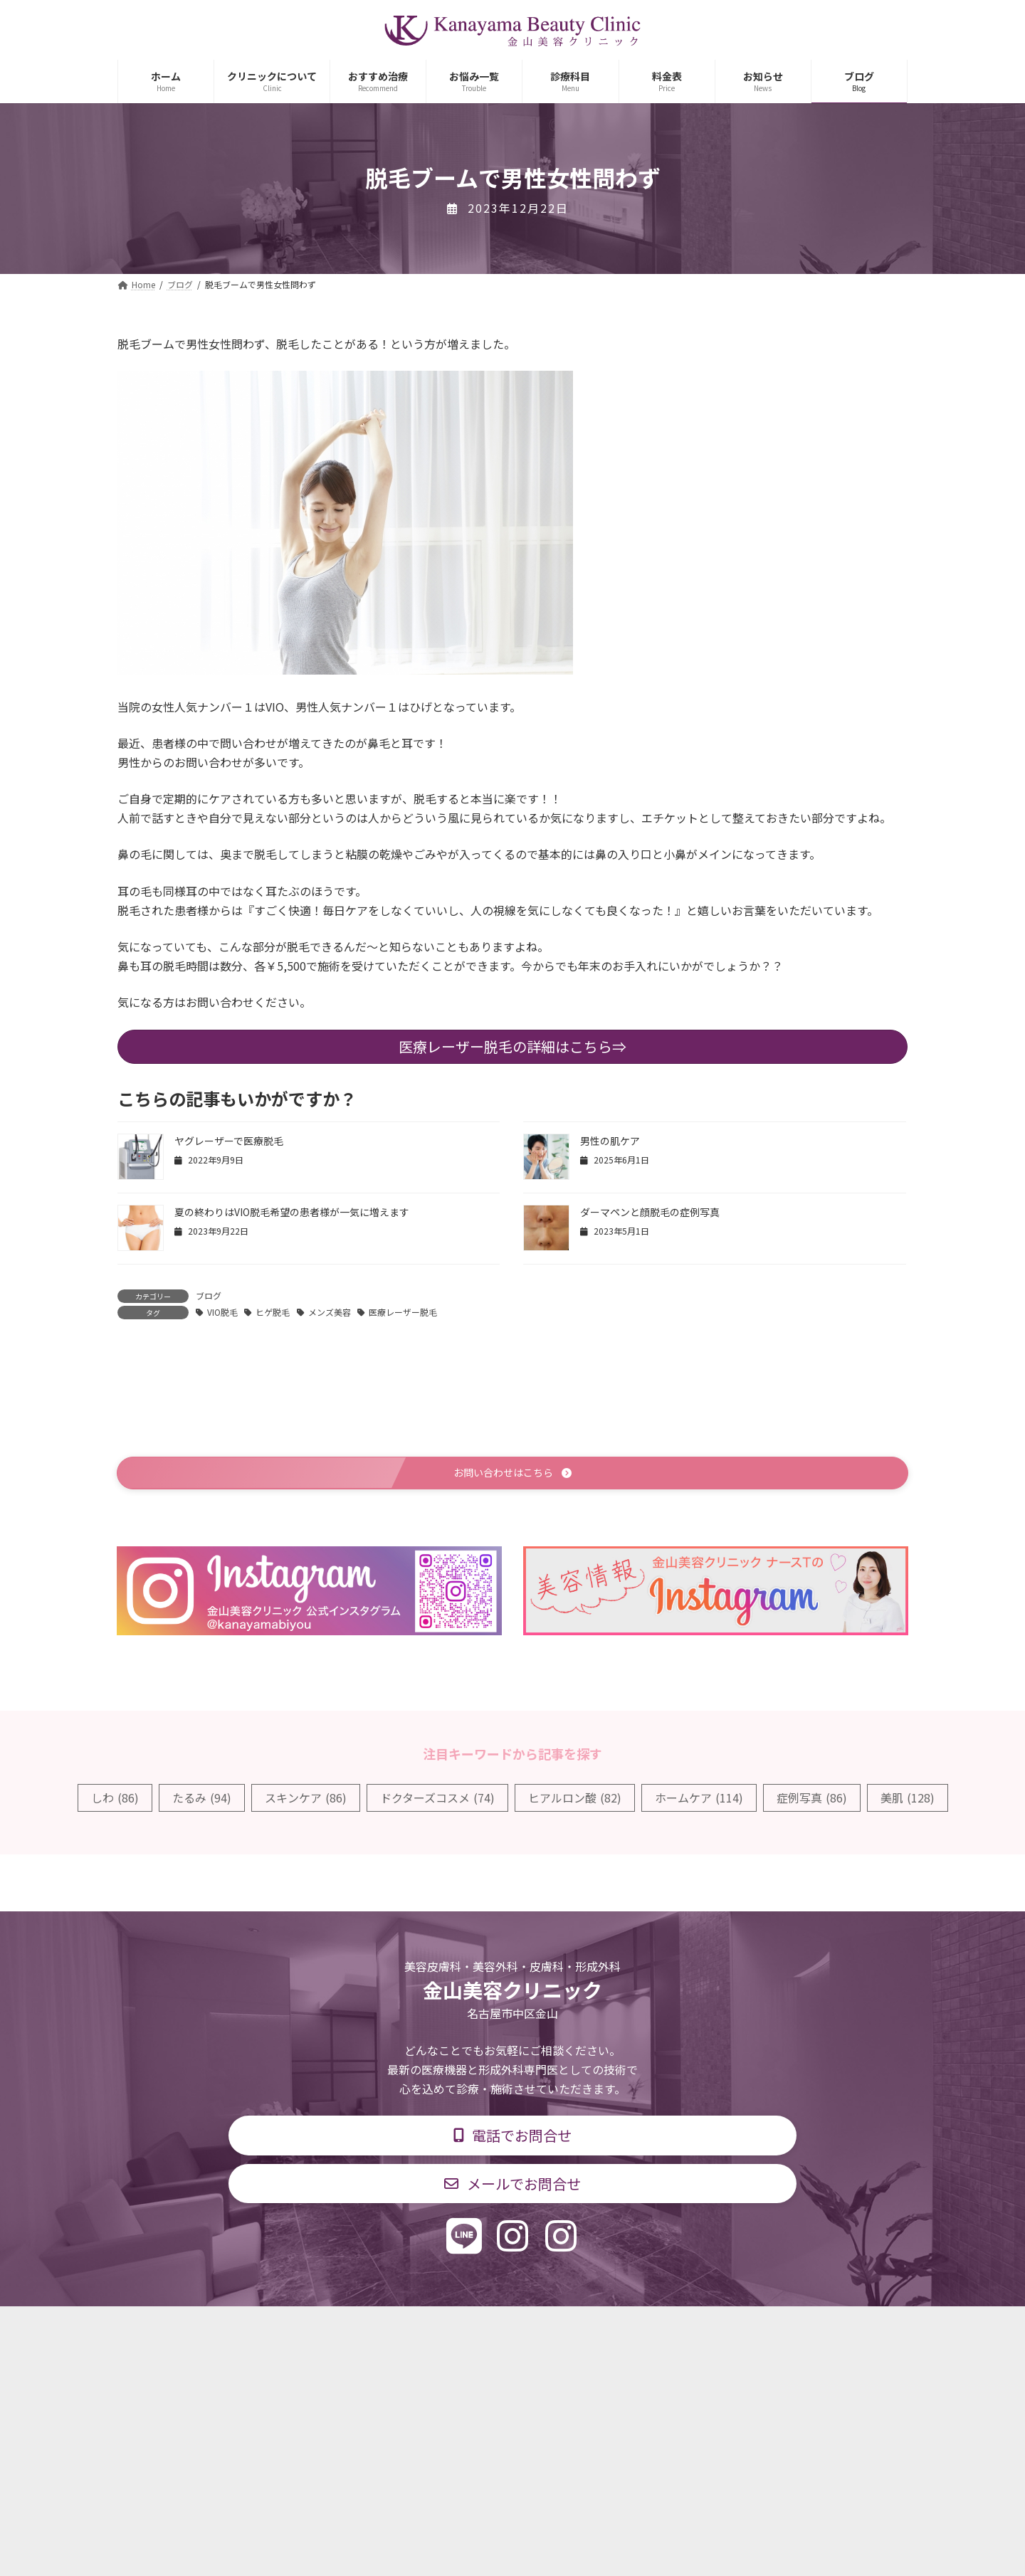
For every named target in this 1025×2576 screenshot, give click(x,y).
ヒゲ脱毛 (273, 1312)
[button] (512, 1474)
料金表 (555, 2328)
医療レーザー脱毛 (403, 1312)
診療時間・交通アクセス (451, 2328)
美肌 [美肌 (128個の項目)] (908, 1799)
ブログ (208, 1295)
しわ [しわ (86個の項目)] (115, 1799)
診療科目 (344, 2328)
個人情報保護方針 (717, 2328)
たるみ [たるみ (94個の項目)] (201, 1799)
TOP (279, 2328)
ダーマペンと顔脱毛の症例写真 (650, 1212)
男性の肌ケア (610, 1141)
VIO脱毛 (222, 1312)
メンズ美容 (329, 1312)
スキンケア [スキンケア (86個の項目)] (306, 1799)
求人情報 (623, 2328)
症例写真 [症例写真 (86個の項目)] (812, 1799)
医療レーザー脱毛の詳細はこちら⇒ (512, 1046)
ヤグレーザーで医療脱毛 (228, 1141)
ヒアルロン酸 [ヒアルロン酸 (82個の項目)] (574, 1799)
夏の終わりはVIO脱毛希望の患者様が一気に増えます (291, 1212)
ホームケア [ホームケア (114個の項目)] (699, 1799)
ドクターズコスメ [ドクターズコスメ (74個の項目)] (437, 1799)
